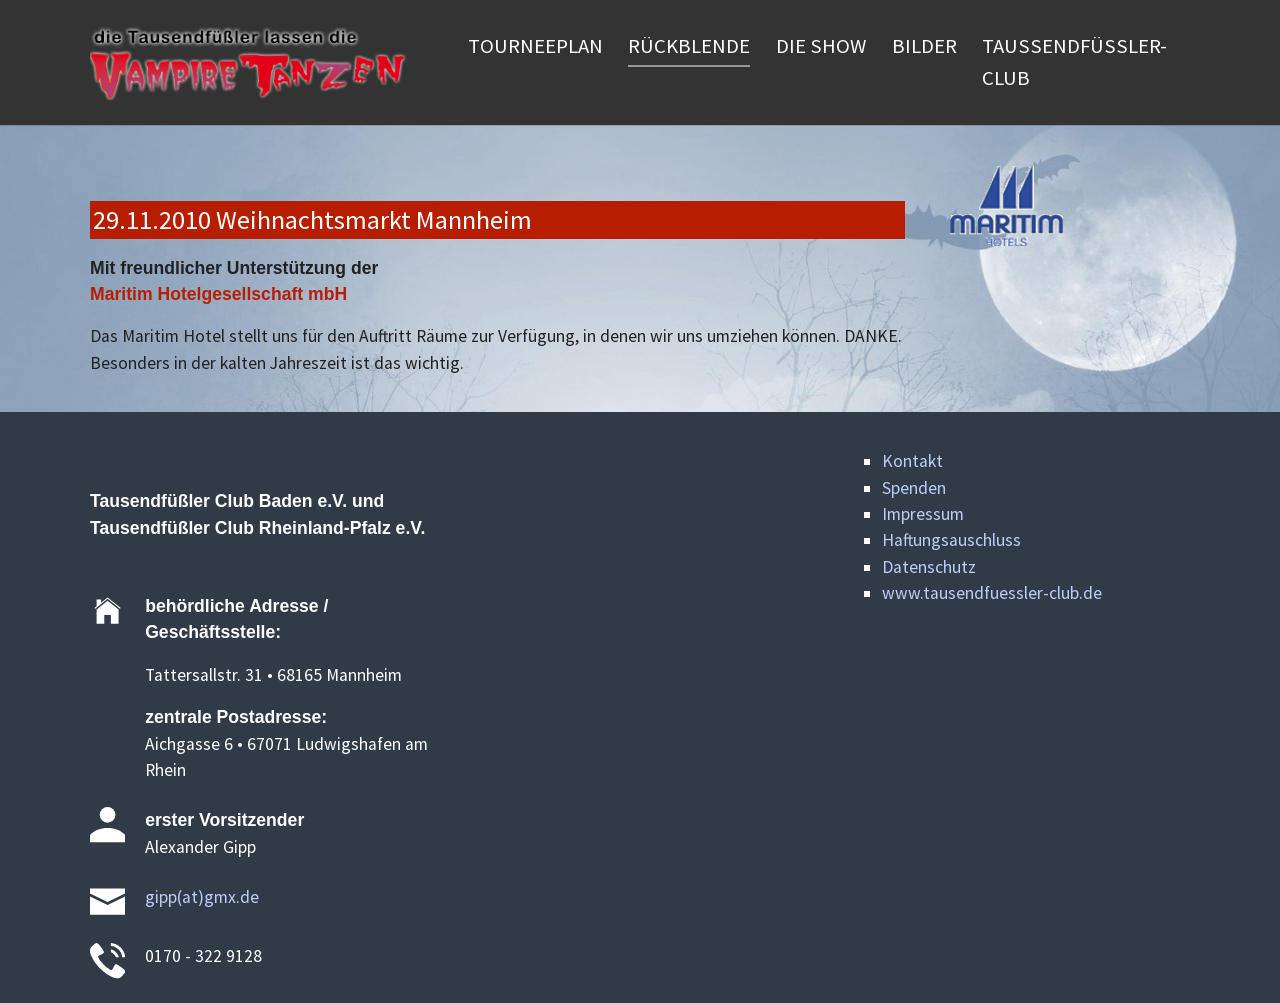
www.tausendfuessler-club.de (992, 593)
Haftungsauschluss (951, 540)
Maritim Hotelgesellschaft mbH (218, 294)
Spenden (914, 488)
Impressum (923, 514)
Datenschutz (929, 567)
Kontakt (912, 461)
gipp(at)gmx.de (202, 897)
